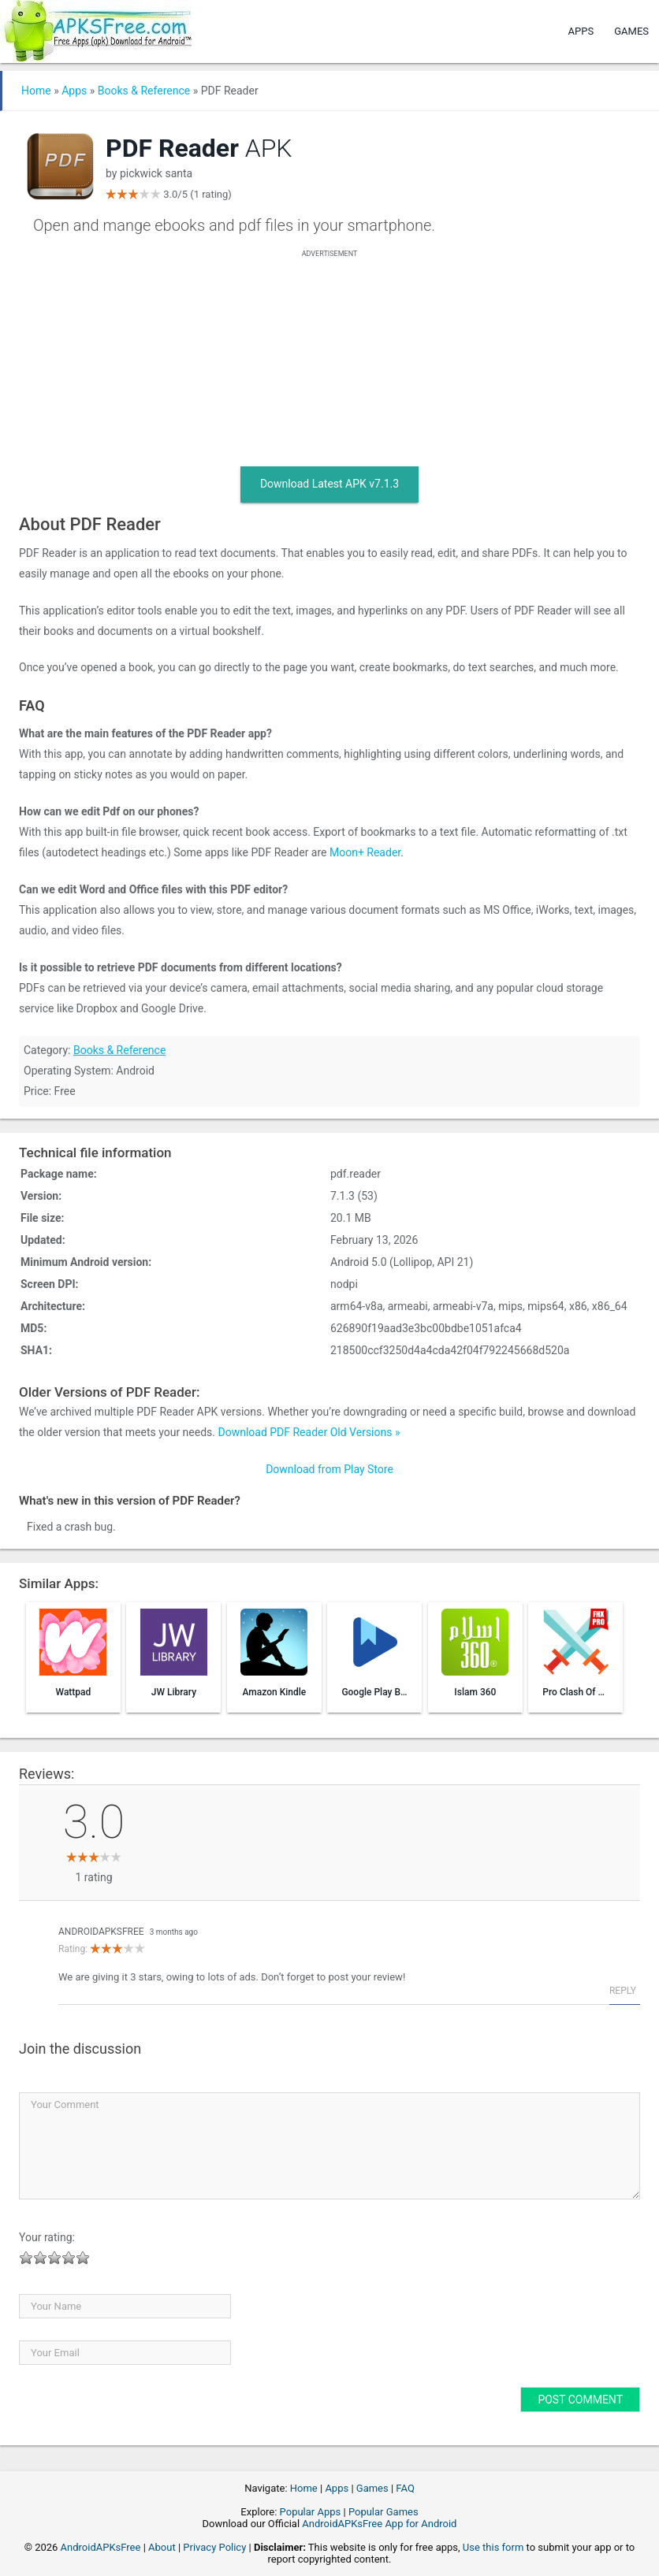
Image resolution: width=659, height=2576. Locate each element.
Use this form (493, 2547)
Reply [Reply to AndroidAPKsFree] (622, 1990)
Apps (581, 31)
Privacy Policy (214, 2547)
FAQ (405, 2488)
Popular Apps (310, 2512)
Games (631, 31)
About (162, 2547)
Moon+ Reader (365, 852)
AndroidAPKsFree (101, 1931)
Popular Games (383, 2512)
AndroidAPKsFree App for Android (379, 2524)
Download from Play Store (329, 1469)
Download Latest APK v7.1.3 (329, 483)
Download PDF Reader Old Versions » (309, 1432)
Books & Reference (144, 90)
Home (36, 90)
